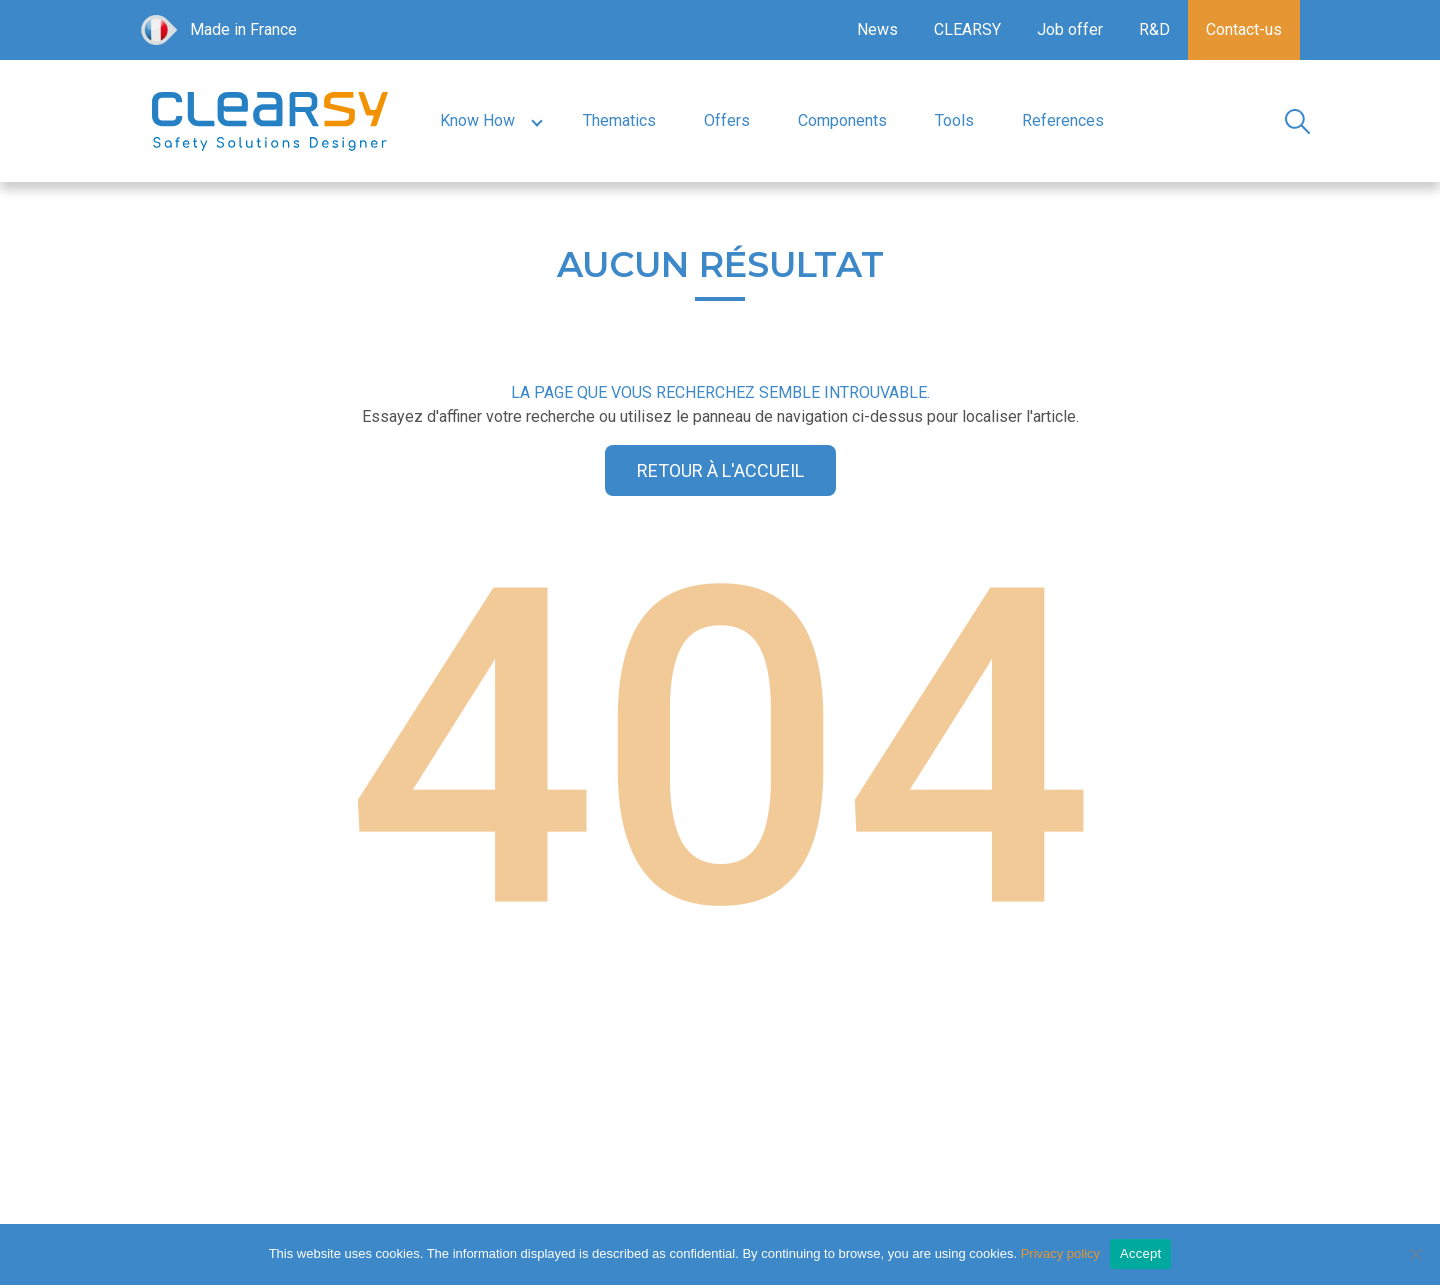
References (1063, 120)
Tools (954, 120)
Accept (1140, 1253)
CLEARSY (967, 29)
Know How (477, 120)
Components (842, 120)
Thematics (619, 120)
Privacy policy (1060, 1253)
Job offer (1070, 29)
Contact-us (1244, 29)
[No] (1415, 1254)
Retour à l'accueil (720, 470)
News (877, 29)
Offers (727, 120)
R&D (1154, 29)
